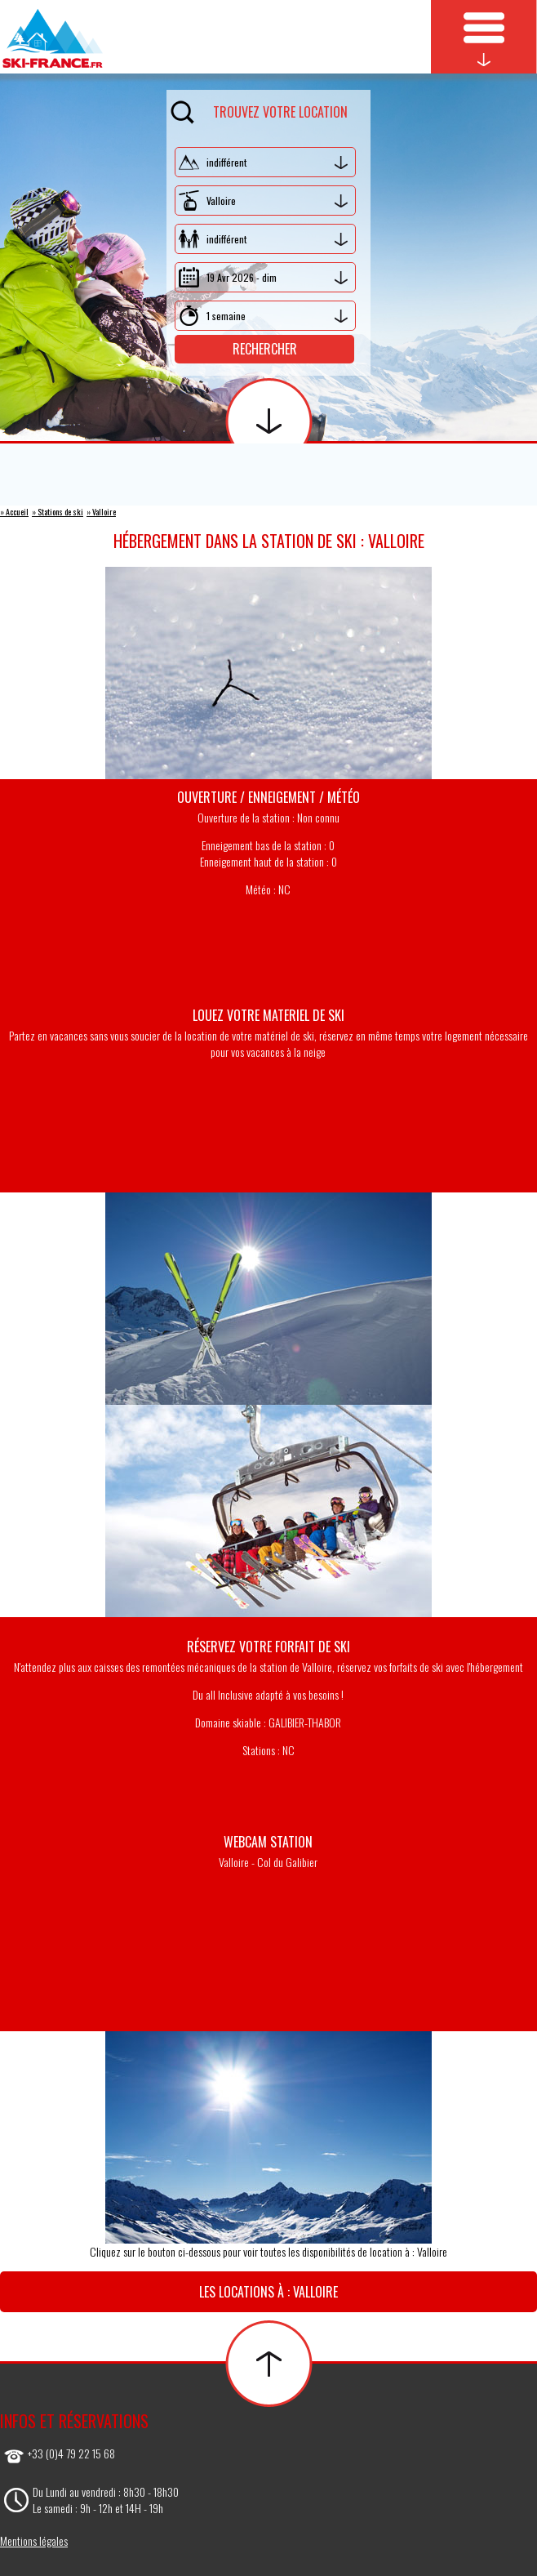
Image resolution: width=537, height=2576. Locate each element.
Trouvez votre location (259, 109)
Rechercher (265, 349)
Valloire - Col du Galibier (268, 1861)
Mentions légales (34, 2540)
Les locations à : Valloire (268, 2292)
